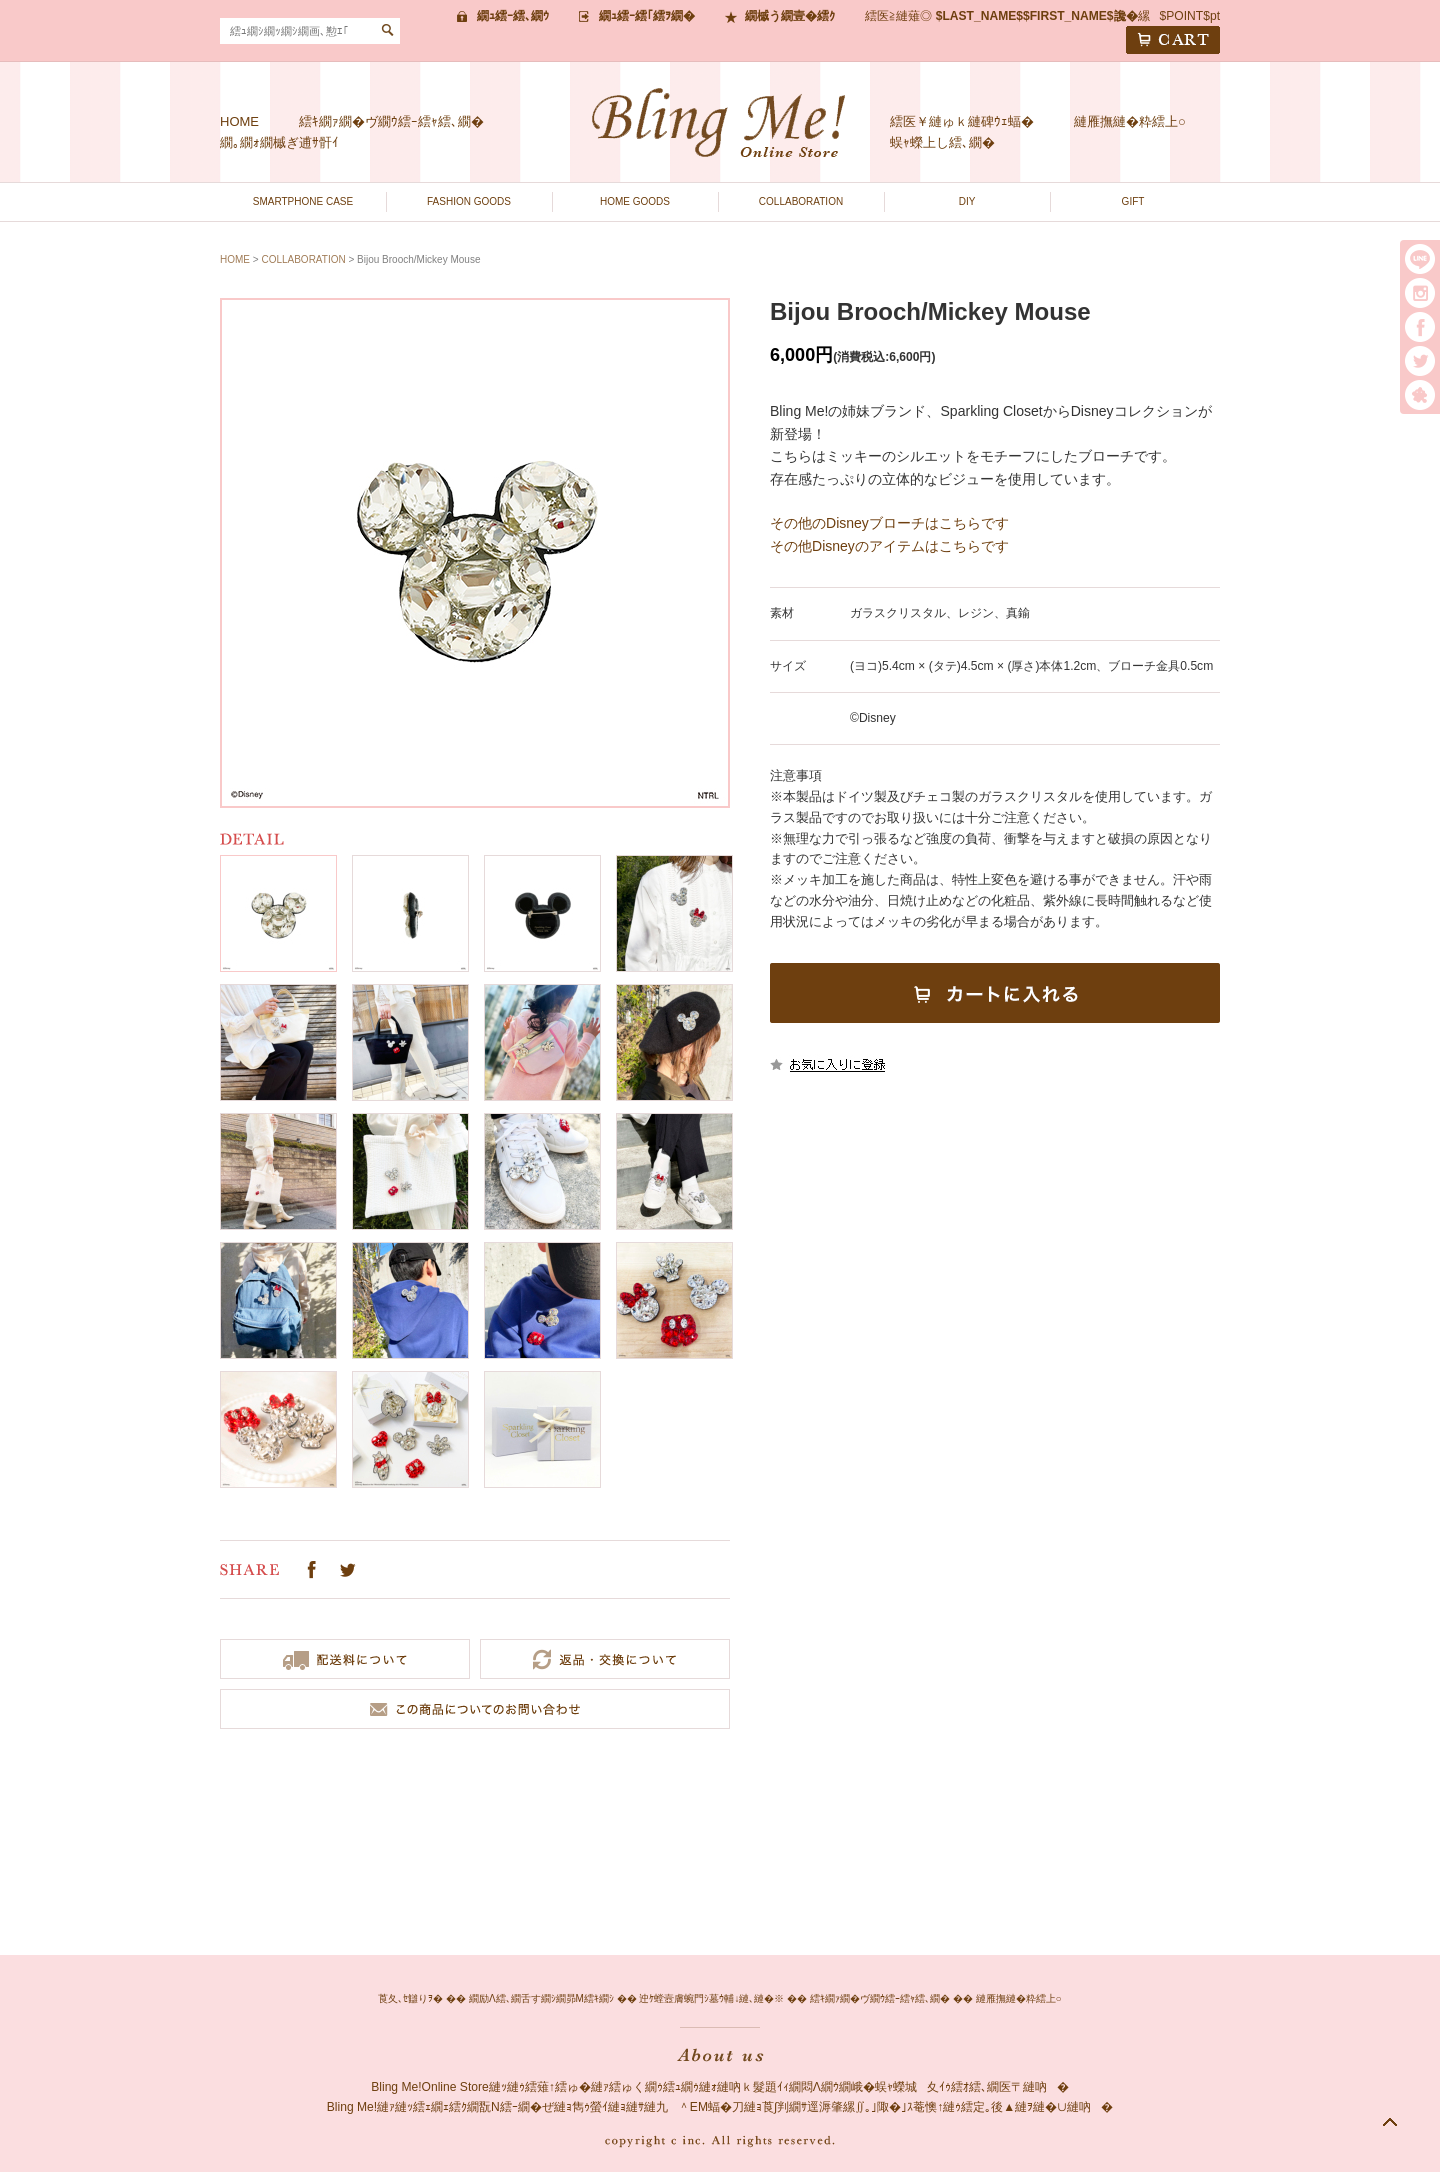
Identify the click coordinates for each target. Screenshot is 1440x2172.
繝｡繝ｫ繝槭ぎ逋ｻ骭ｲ (279, 142)
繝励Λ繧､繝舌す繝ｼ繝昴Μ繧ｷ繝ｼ (541, 1998)
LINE (1420, 259)
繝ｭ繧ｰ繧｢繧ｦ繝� (647, 16)
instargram (1420, 293)
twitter (1420, 361)
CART (1173, 40)
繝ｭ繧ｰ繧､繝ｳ (513, 16)
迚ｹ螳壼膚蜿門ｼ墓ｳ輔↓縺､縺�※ (711, 1998)
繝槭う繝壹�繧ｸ (790, 16)
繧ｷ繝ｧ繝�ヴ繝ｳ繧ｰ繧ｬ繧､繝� (391, 121)
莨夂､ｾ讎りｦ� (410, 1998)
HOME (239, 121)
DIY (967, 201)
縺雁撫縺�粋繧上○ (1130, 121)
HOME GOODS (635, 201)
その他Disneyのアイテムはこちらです (889, 546)
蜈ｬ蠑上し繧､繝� (942, 142)
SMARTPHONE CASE (303, 201)
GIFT (1133, 201)
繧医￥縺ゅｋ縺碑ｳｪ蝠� (962, 121)
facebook (1420, 327)
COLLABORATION (801, 201)
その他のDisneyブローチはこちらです (889, 523)
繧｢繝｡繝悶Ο (1420, 395)
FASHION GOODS (469, 201)
